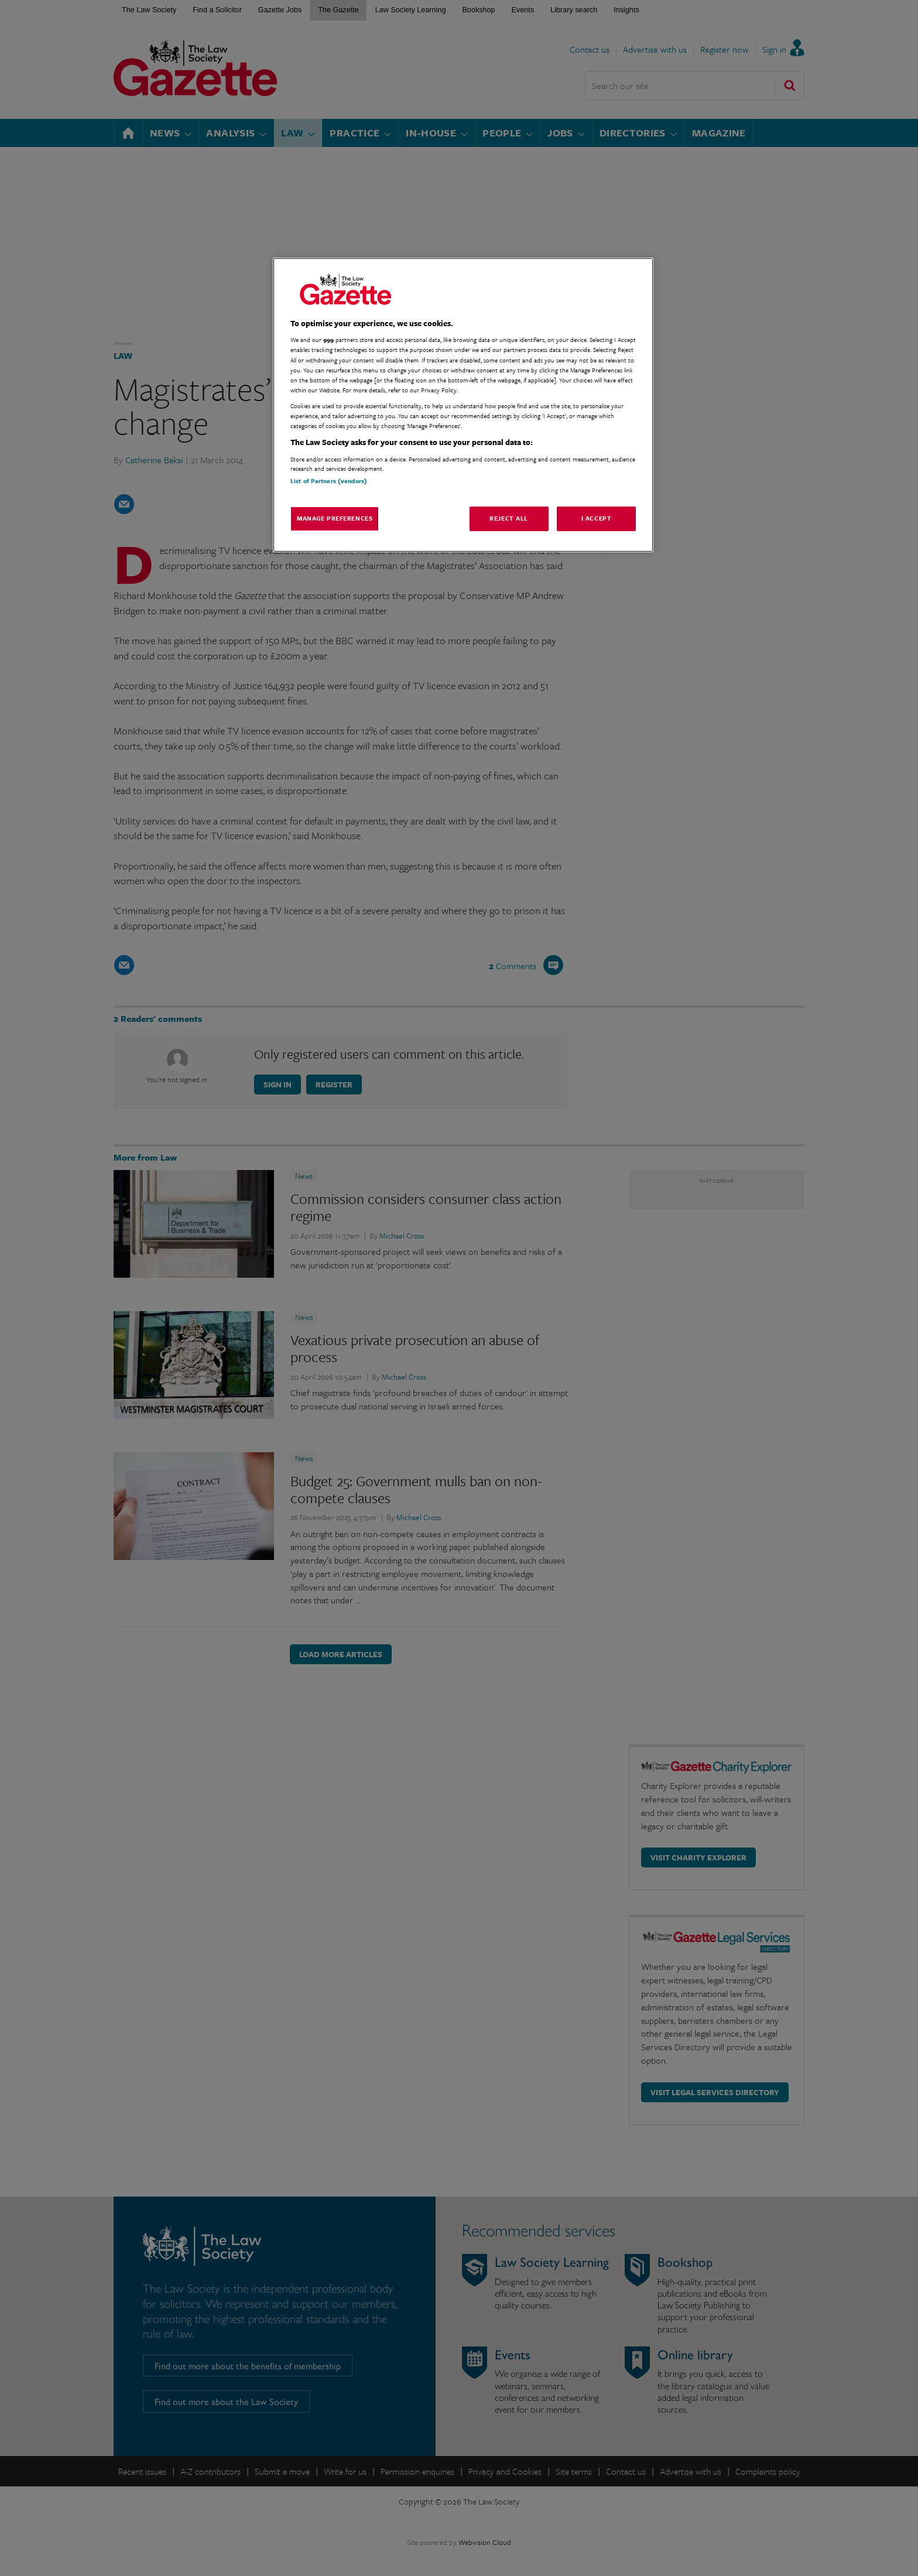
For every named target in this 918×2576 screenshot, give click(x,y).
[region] (463, 405)
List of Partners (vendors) (328, 480)
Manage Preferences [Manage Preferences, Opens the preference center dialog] (334, 518)
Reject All (508, 518)
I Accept (596, 518)
